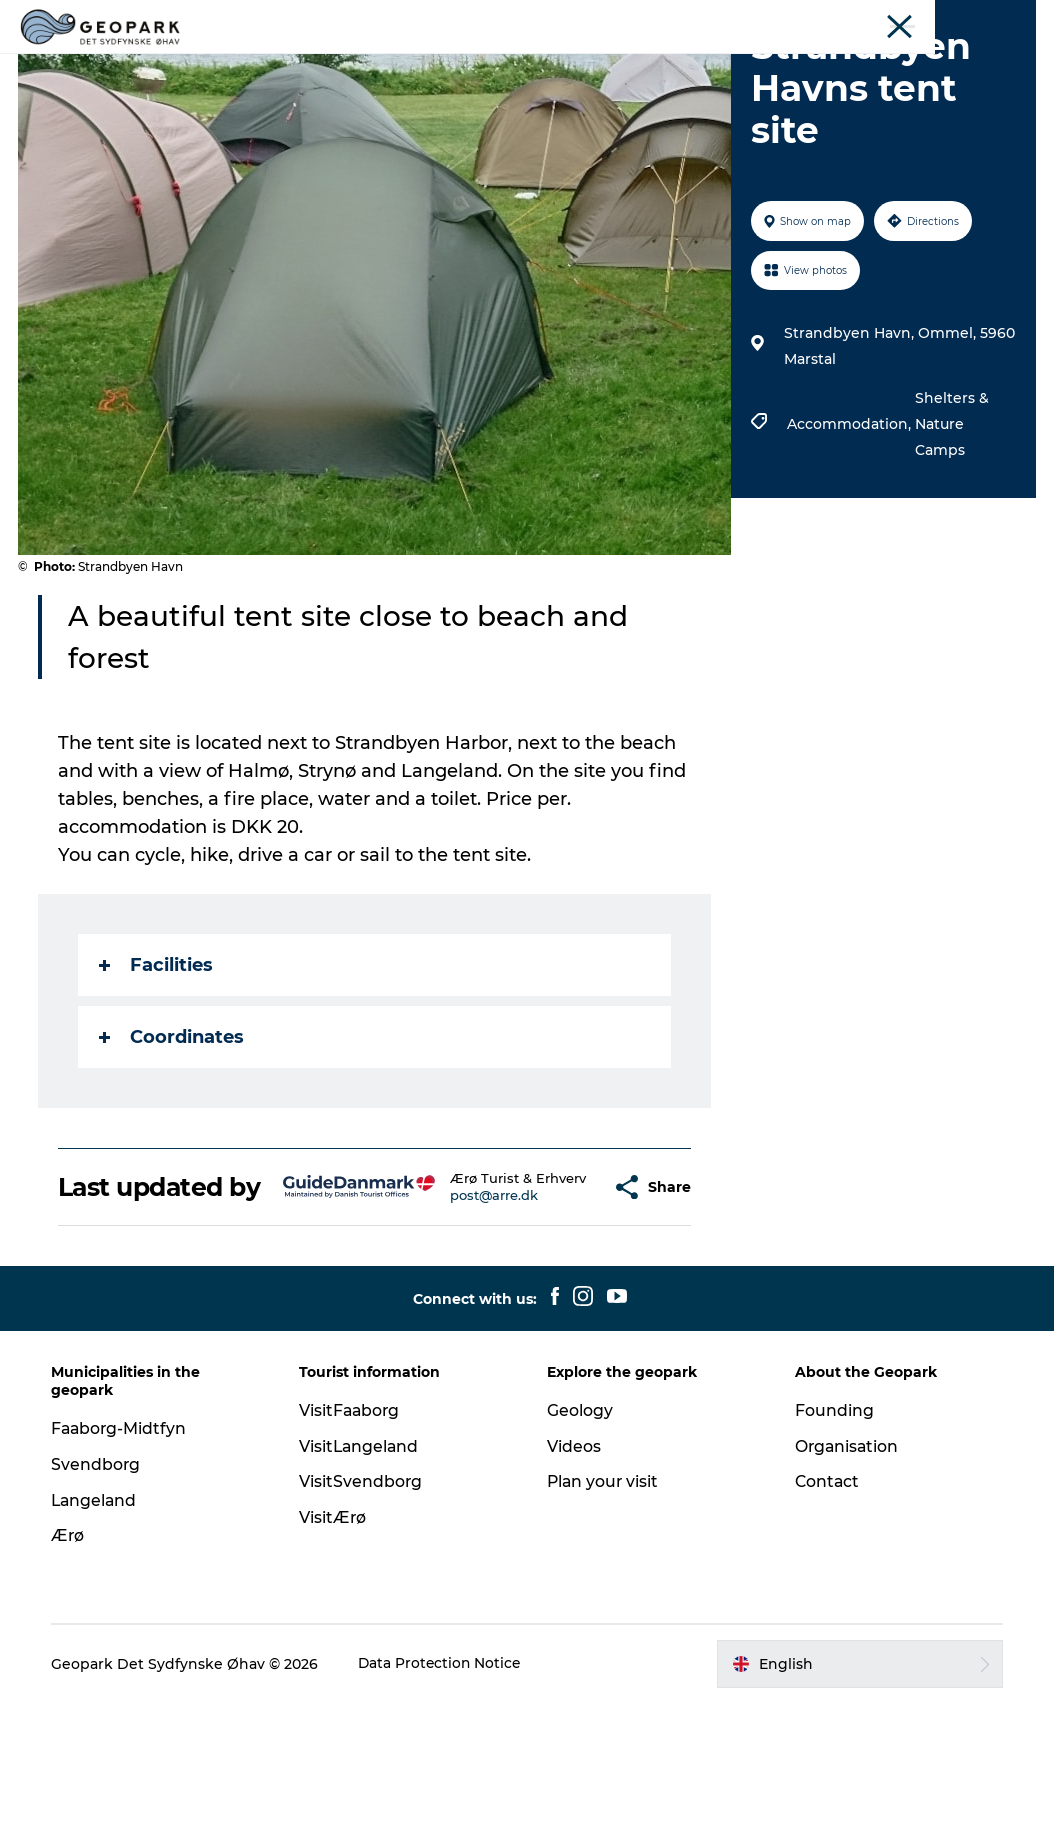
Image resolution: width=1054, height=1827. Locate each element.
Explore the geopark (371, 64)
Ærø (72, 1659)
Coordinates (173, 1132)
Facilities (158, 1060)
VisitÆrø (335, 1641)
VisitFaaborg (352, 1534)
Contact (826, 1605)
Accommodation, (850, 519)
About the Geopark (978, 19)
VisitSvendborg (363, 1605)
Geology (509, 64)
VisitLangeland (362, 1570)
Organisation (846, 1570)
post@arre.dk (459, 1313)
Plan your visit (706, 64)
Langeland (99, 1624)
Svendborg (100, 1588)
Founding (832, 1534)
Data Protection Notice (445, 1788)
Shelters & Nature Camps (951, 519)
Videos (597, 64)
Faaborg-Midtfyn (124, 1552)
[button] (558, 1297)
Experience (870, 19)
